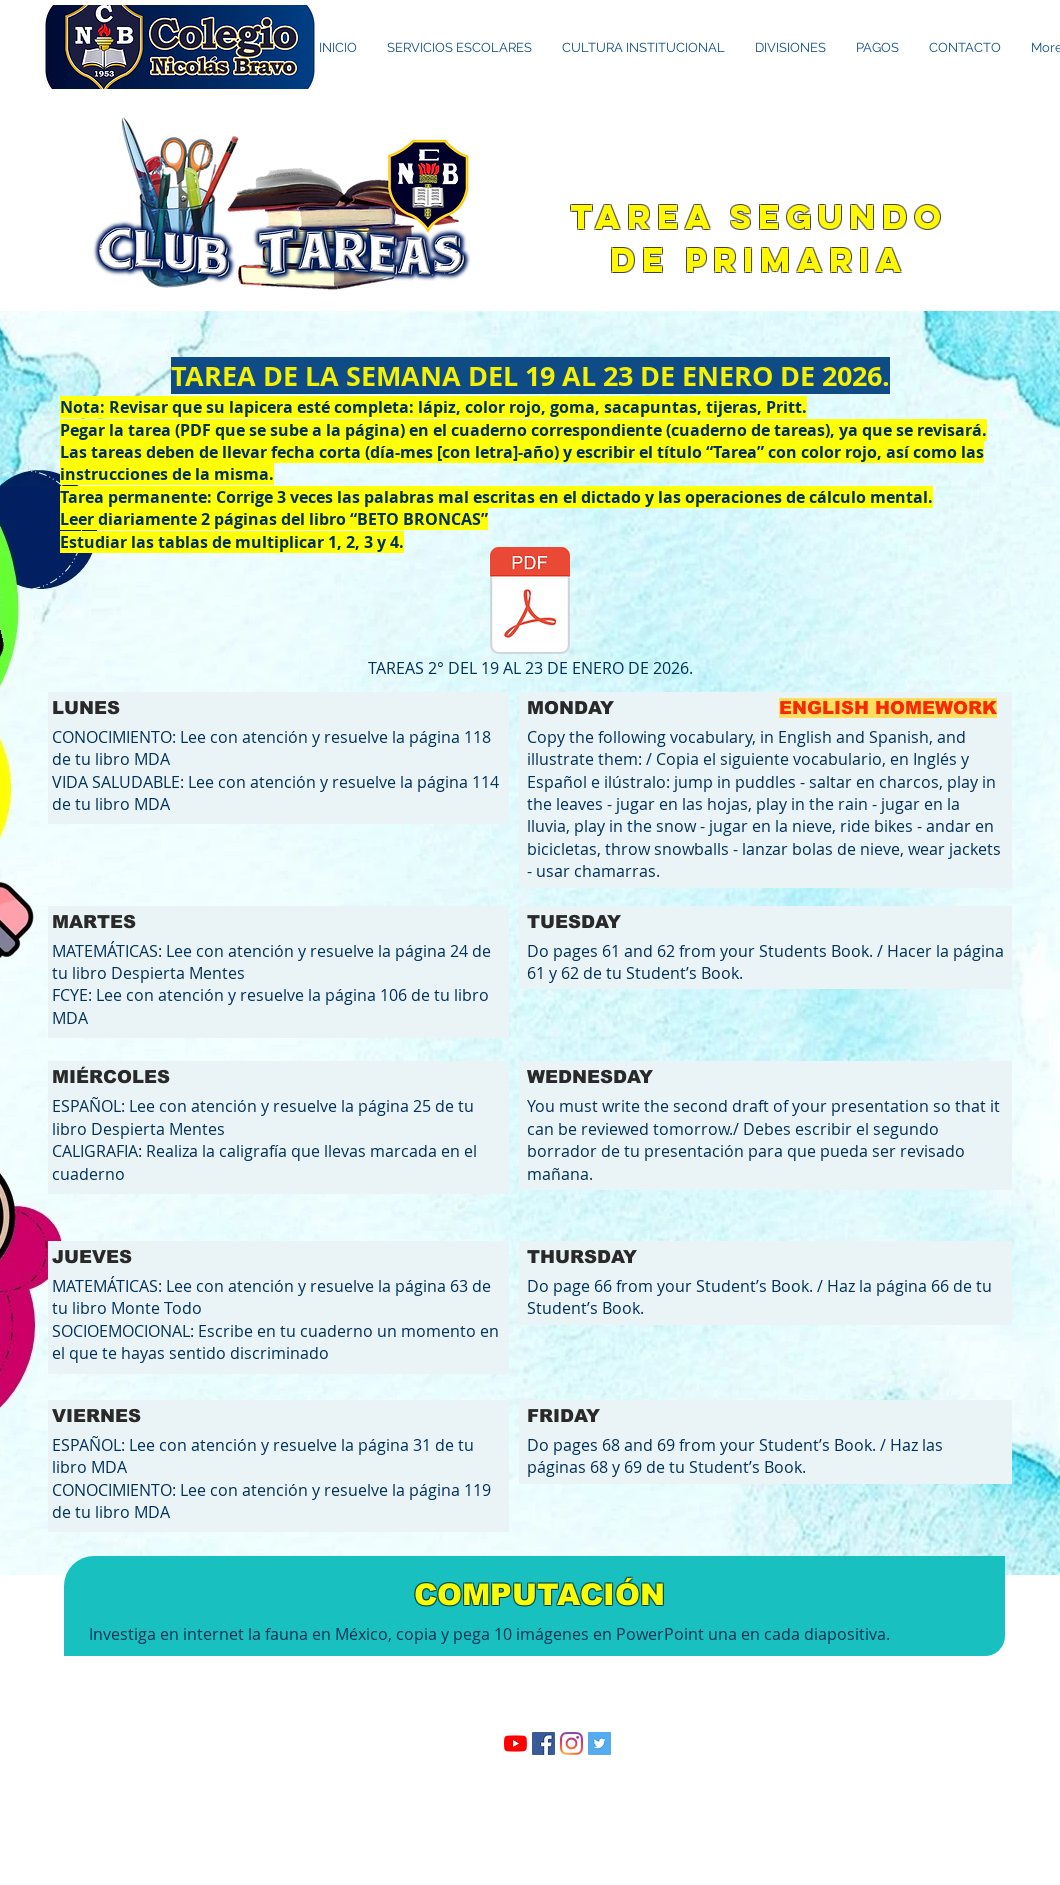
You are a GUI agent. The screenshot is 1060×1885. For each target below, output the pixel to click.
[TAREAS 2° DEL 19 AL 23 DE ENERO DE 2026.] (530, 614)
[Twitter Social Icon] (599, 1743)
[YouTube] (515, 1743)
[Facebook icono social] (543, 1743)
